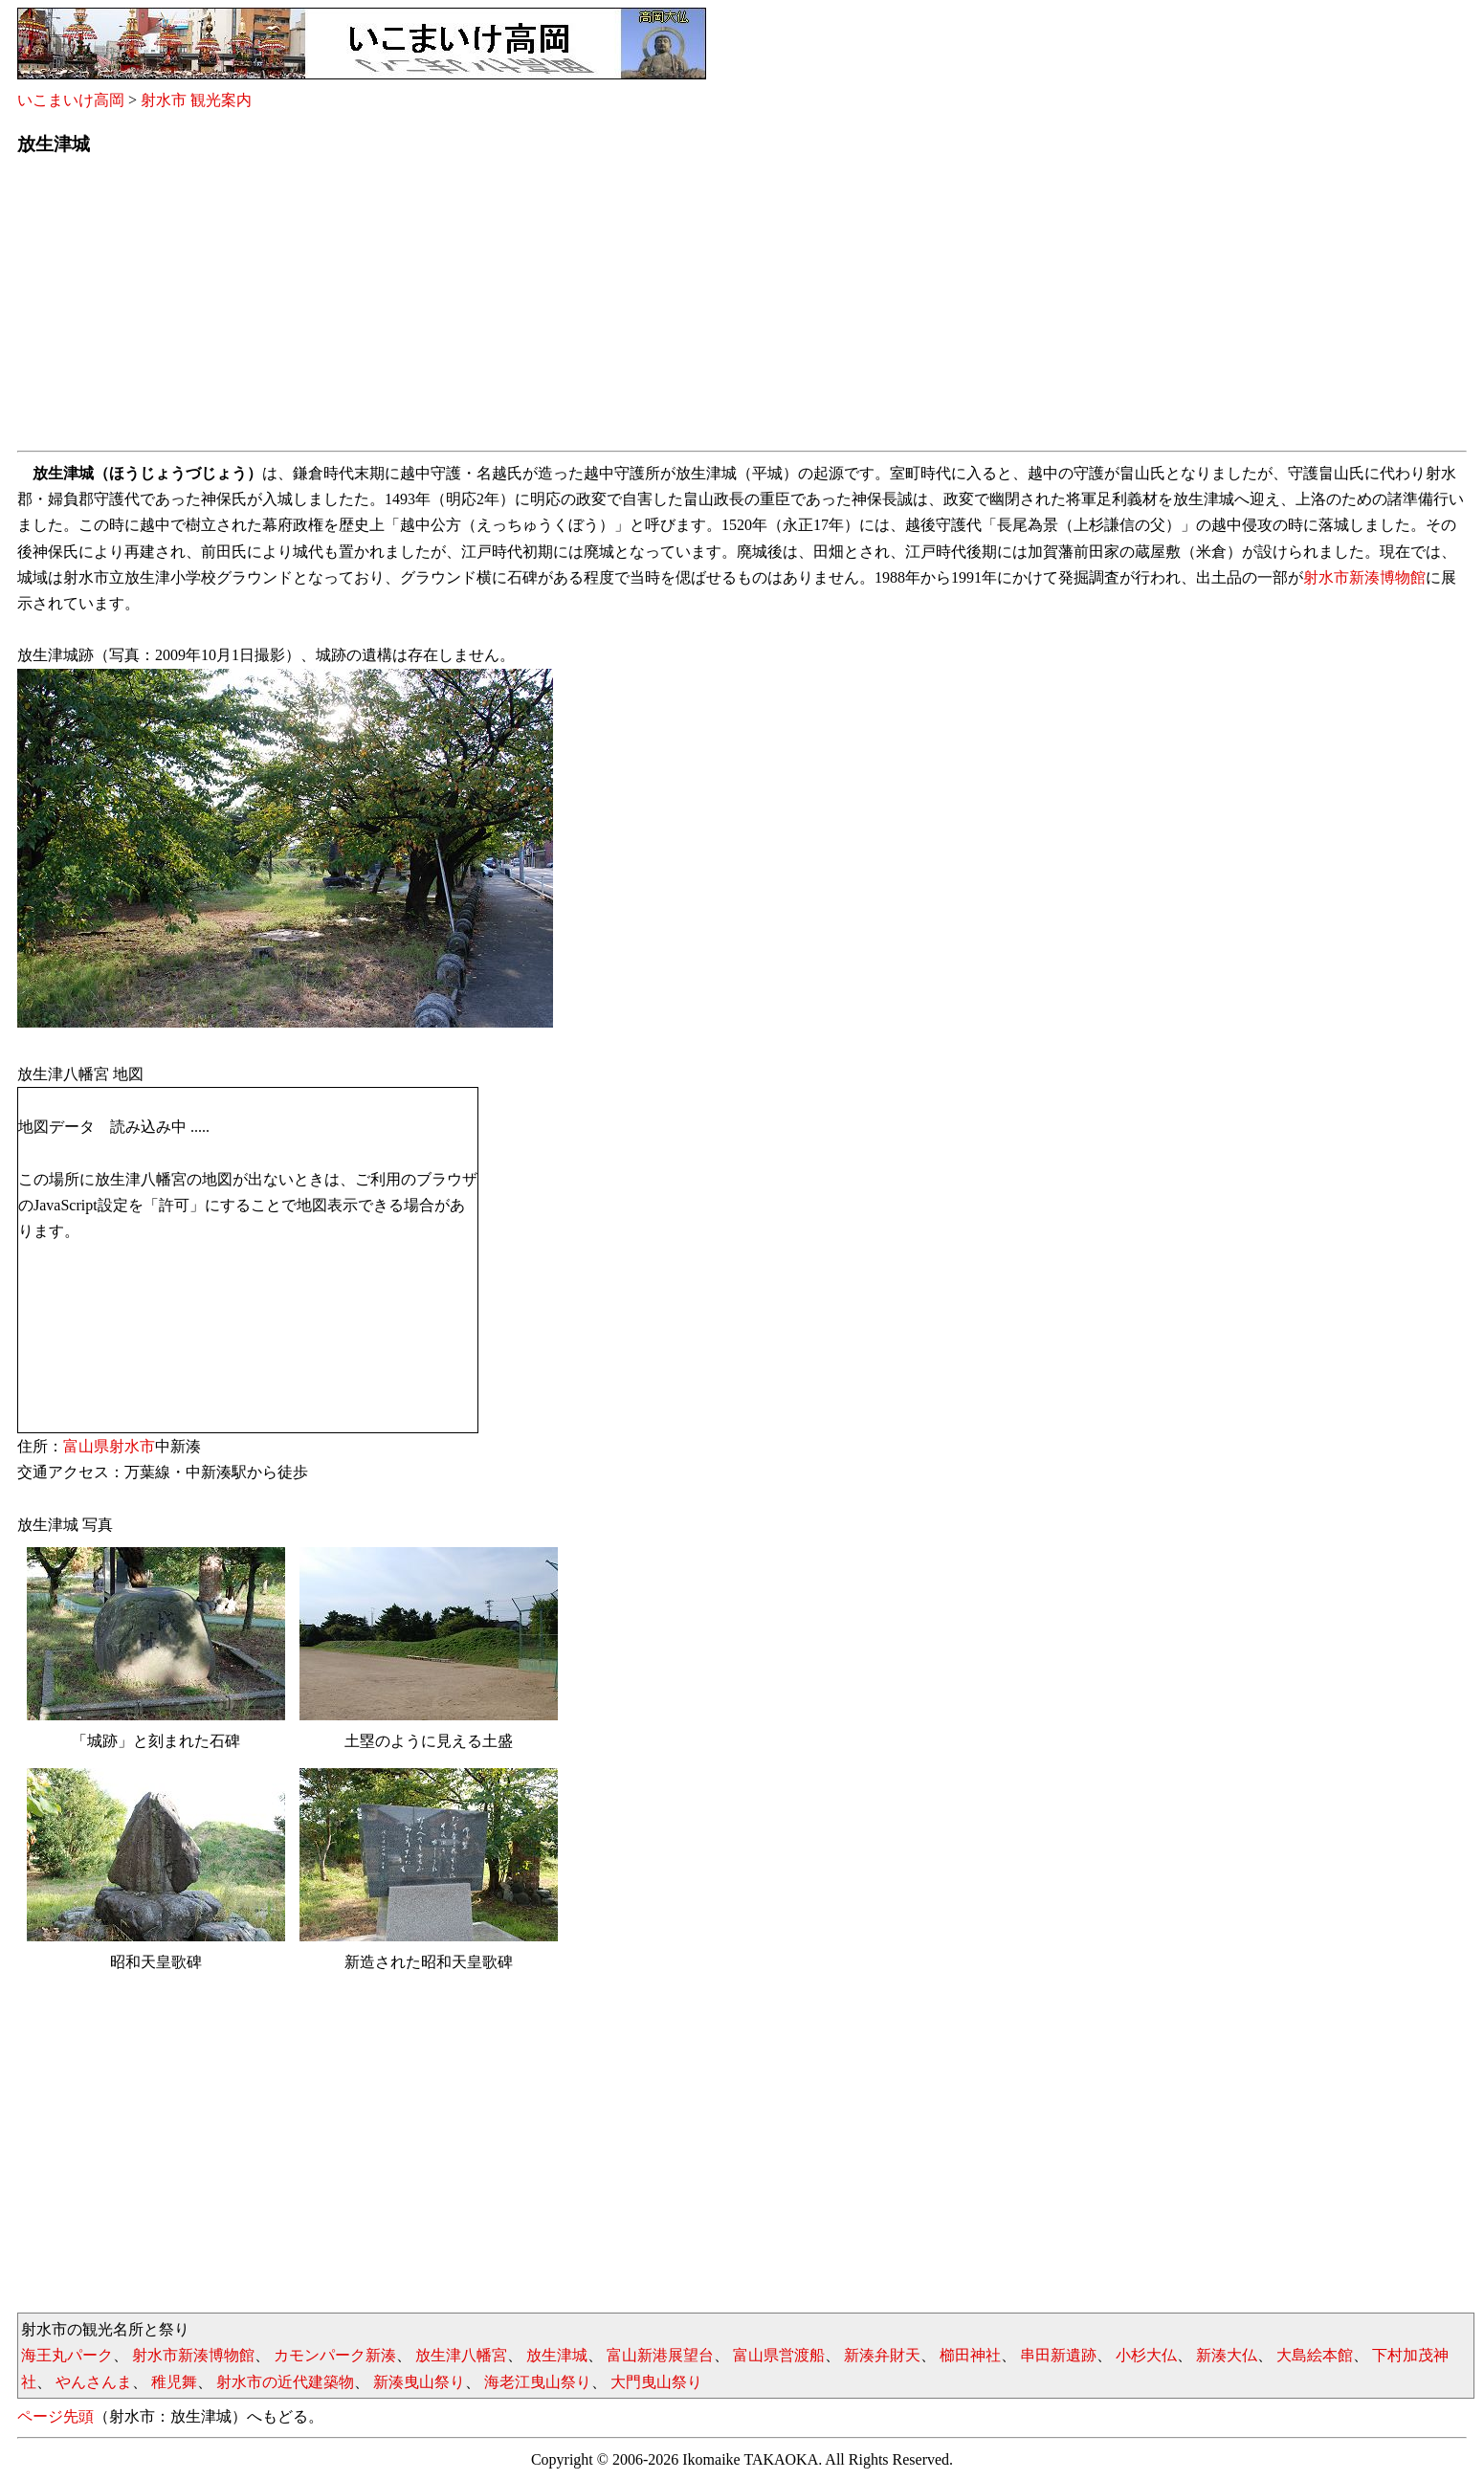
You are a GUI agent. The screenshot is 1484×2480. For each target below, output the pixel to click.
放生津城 (556, 2355)
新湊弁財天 (882, 2355)
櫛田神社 (970, 2355)
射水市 (132, 1446)
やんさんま (93, 2382)
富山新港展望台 (660, 2355)
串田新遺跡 (1058, 2355)
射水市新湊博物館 (1364, 577)
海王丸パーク (67, 2355)
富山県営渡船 (779, 2355)
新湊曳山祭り (419, 2382)
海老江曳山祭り (537, 2382)
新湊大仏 (1226, 2355)
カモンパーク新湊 (335, 2355)
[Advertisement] (591, 309)
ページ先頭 (55, 2416)
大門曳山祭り (656, 2382)
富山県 (86, 1446)
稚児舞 (174, 2382)
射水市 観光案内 (196, 100)
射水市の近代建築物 (285, 2382)
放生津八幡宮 (461, 2355)
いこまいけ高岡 (70, 100)
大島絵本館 (1314, 2355)
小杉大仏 (1146, 2355)
